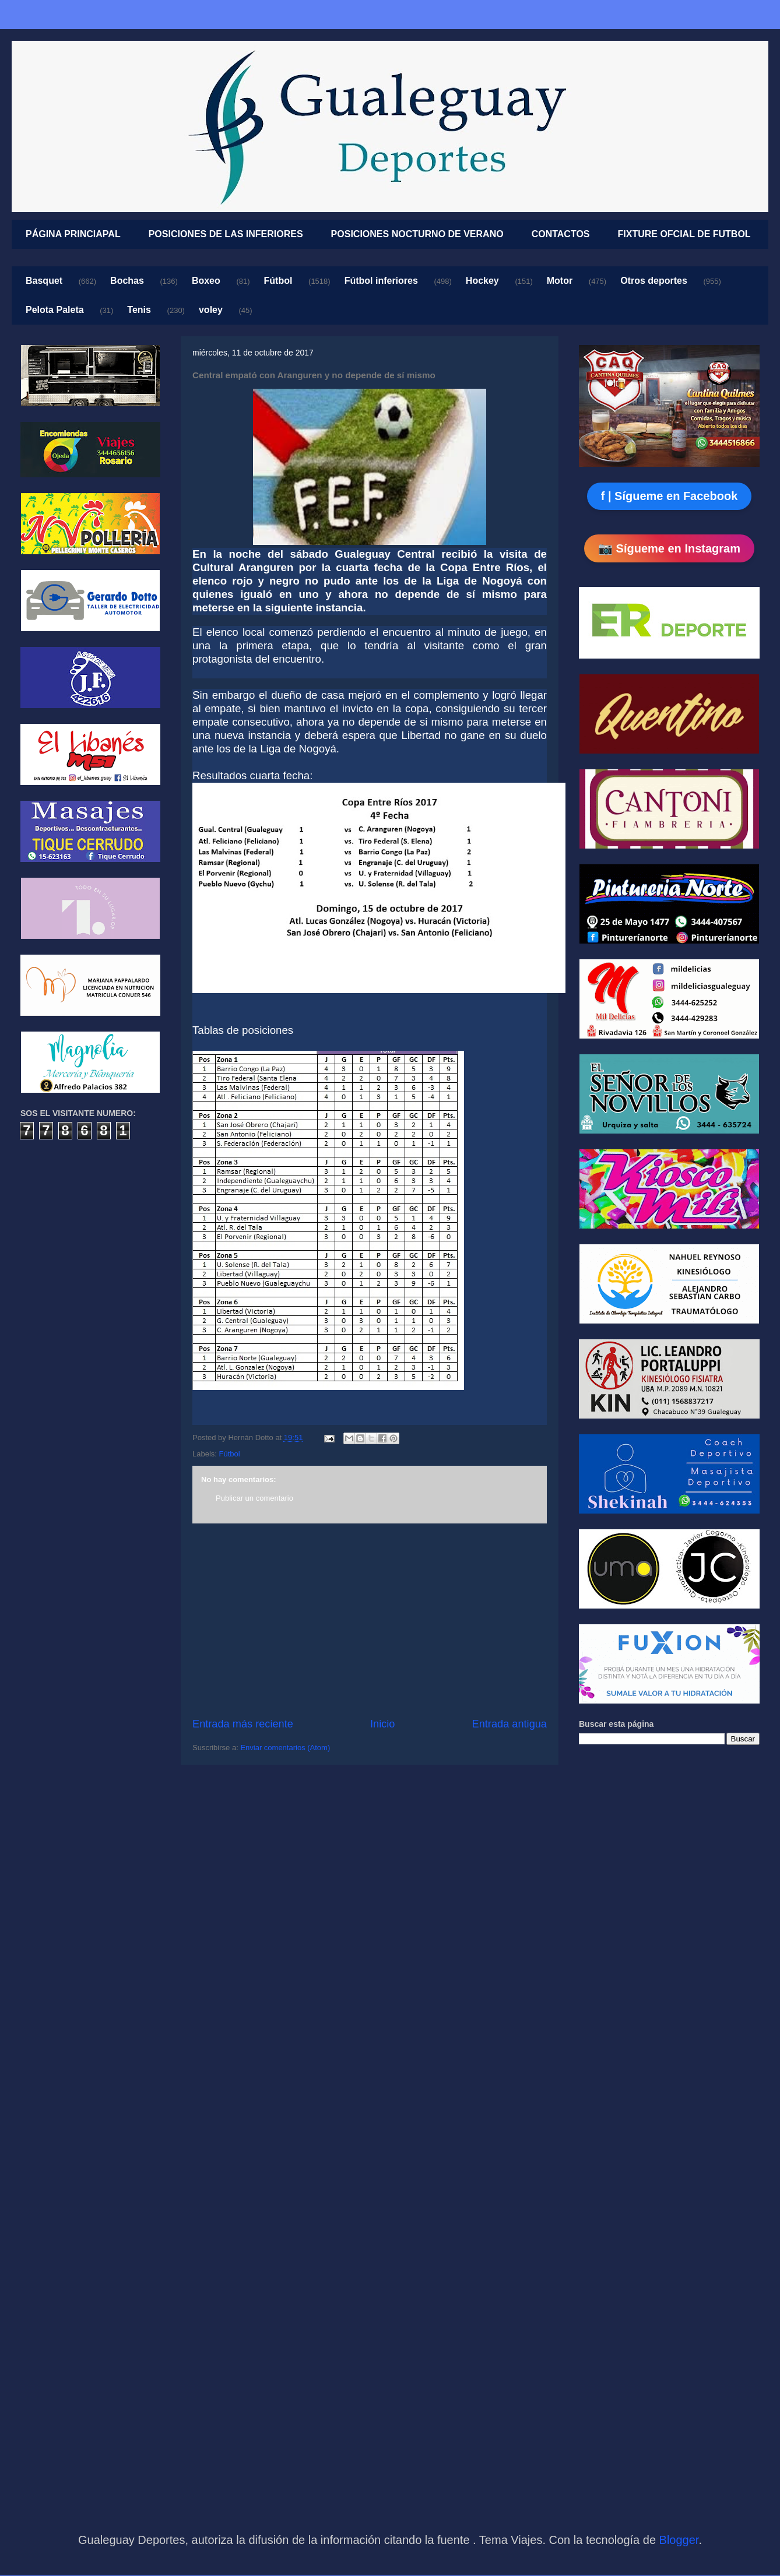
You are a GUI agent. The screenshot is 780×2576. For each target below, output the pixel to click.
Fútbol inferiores (381, 281)
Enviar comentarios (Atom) (285, 1747)
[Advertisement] (369, 1620)
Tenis (139, 310)
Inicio (382, 1724)
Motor (559, 281)
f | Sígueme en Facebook (669, 496)
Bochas (127, 281)
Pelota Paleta (55, 310)
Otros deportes (653, 281)
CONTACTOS (561, 234)
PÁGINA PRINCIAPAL (73, 234)
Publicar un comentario (254, 1498)
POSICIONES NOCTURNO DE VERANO (417, 234)
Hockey (482, 281)
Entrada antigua (509, 1724)
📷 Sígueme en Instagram (669, 548)
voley (211, 310)
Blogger (679, 2539)
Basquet (44, 281)
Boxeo (206, 281)
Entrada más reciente (242, 1724)
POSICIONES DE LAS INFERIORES (226, 234)
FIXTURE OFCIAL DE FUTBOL (684, 234)
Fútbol (278, 281)
